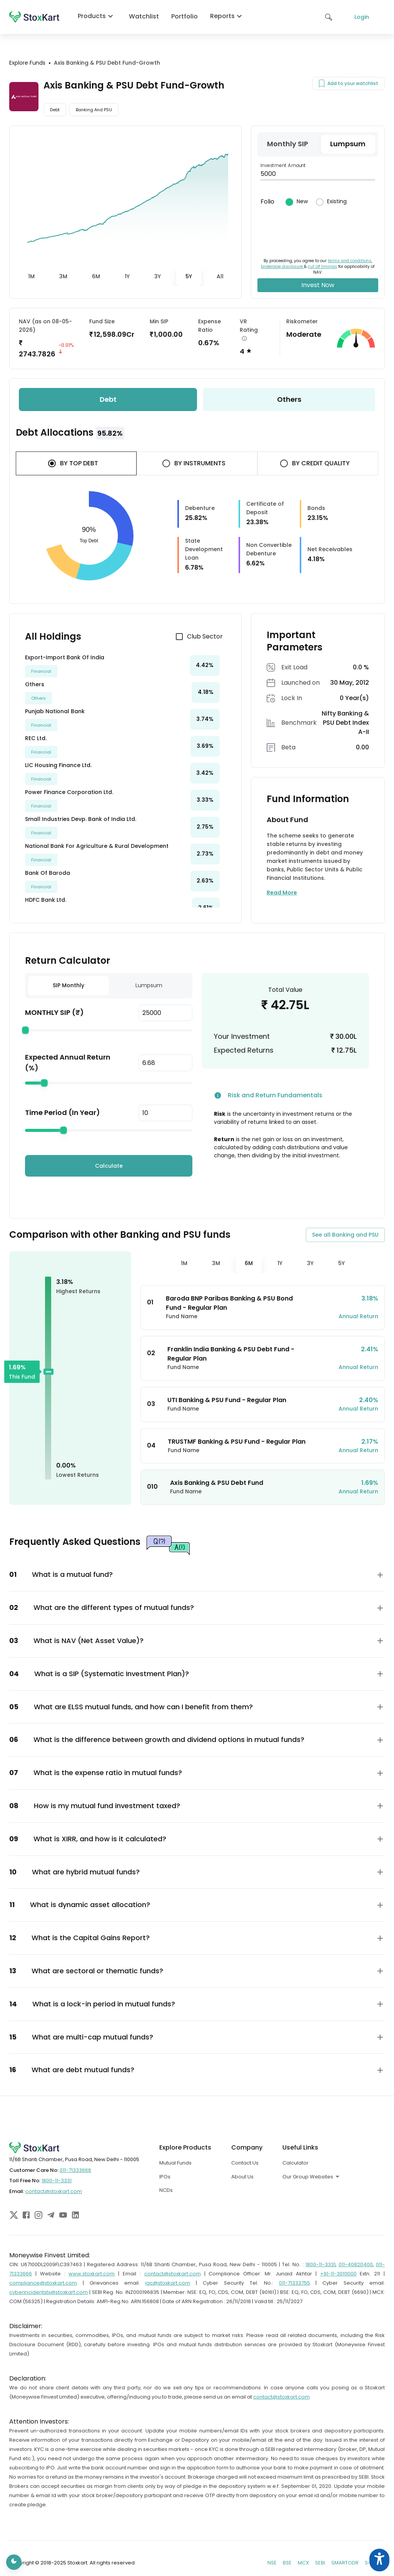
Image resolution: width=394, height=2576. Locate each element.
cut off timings (322, 266)
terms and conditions (349, 261)
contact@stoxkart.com (53, 2191)
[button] (197, 1575)
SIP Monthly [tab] (68, 985)
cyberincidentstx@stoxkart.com (48, 2292)
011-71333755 (294, 2283)
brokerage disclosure (282, 266)
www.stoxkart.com (91, 2273)
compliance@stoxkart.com (43, 2283)
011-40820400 (356, 2264)
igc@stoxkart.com (167, 2283)
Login (361, 17)
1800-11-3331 (57, 2180)
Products (97, 16)
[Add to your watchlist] (321, 83)
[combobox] (337, 2176)
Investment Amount (283, 165)
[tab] (31, 276)
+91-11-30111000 (338, 2273)
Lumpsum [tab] (148, 985)
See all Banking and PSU (345, 1235)
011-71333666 (75, 2170)
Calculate (109, 1166)
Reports (227, 16)
